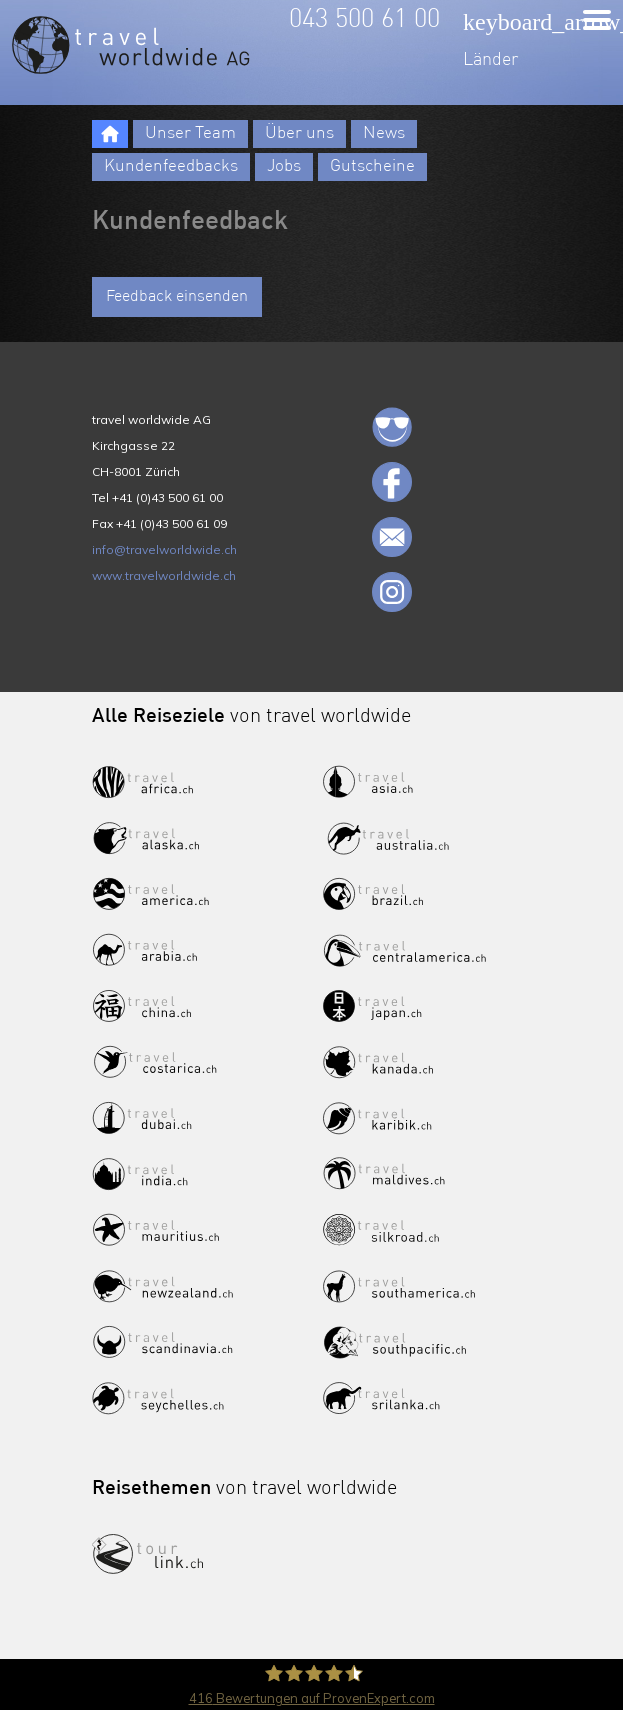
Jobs (284, 166)
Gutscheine (372, 166)
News (384, 133)
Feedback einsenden (177, 297)
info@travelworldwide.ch (164, 549)
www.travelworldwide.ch (164, 575)
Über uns (299, 133)
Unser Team (190, 133)
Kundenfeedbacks (171, 166)
